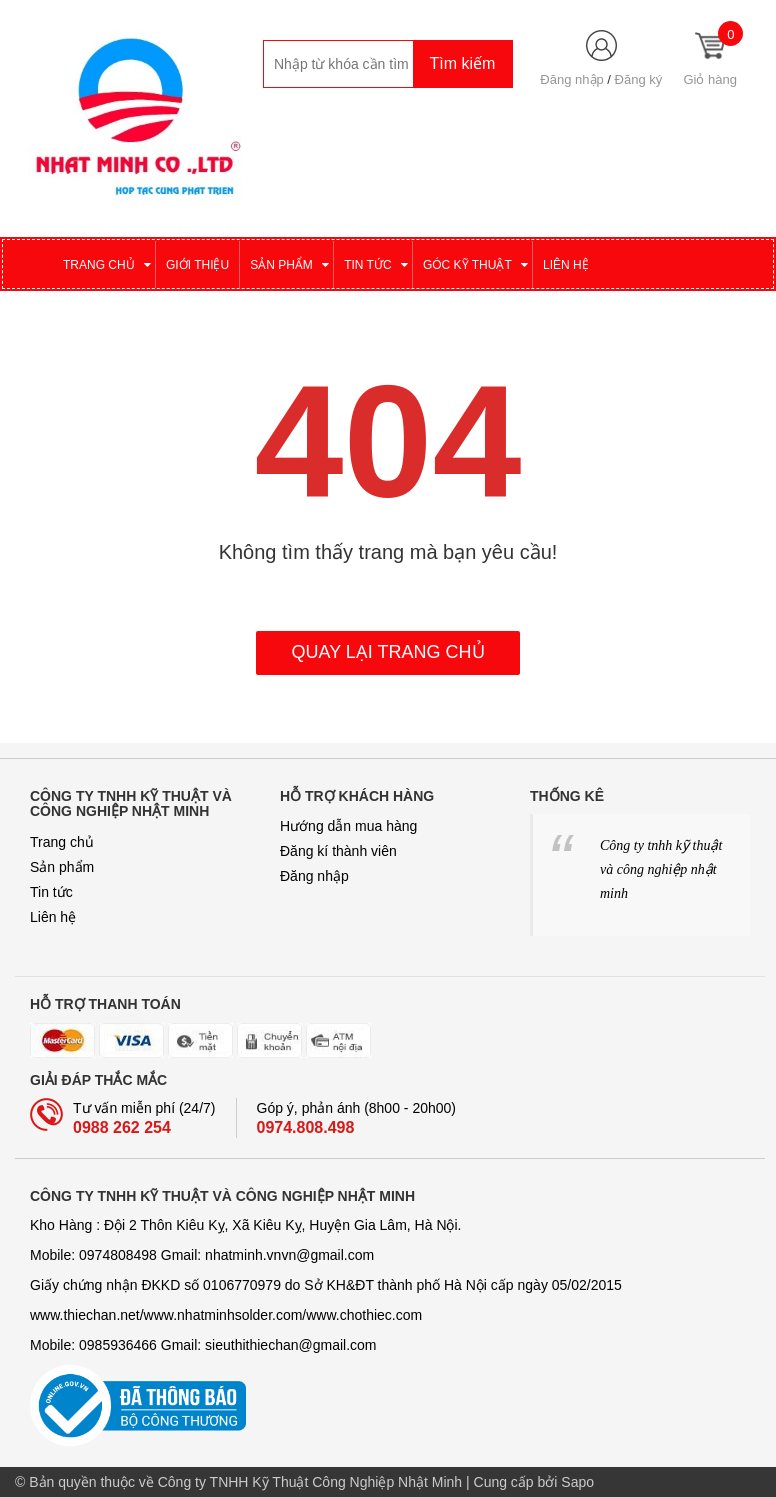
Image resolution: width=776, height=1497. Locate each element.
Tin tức (51, 892)
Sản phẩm (62, 867)
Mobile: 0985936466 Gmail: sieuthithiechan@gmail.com (203, 1345)
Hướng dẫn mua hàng (348, 826)
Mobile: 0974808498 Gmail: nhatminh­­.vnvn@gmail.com (202, 1255)
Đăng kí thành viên (338, 851)
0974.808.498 (306, 1127)
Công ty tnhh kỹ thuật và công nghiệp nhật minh (661, 869)
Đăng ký (639, 79)
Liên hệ (53, 917)
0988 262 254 (122, 1127)
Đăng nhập (571, 79)
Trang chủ (62, 842)
